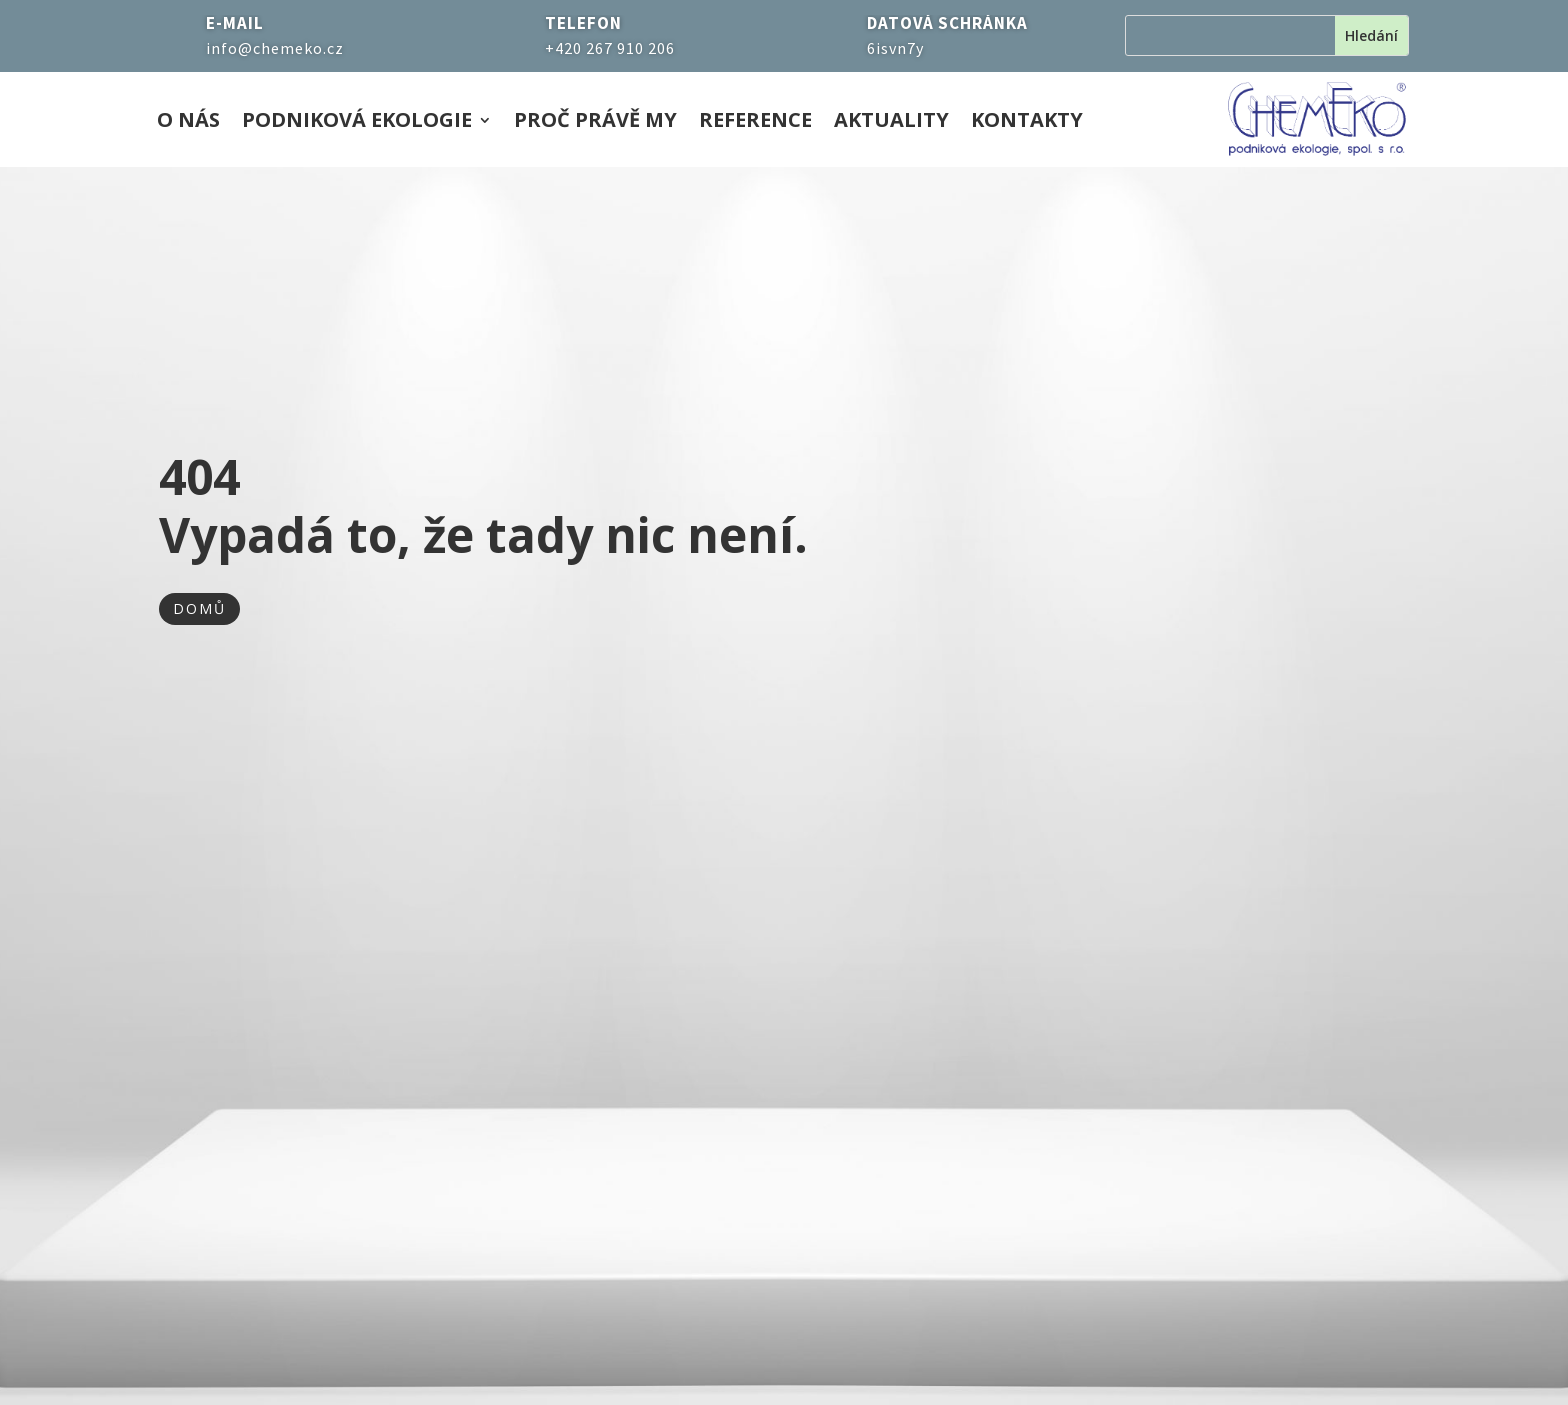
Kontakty (1027, 123)
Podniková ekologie (357, 123)
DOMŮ (199, 608)
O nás (188, 123)
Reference (755, 123)
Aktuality (891, 123)
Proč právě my (595, 123)
